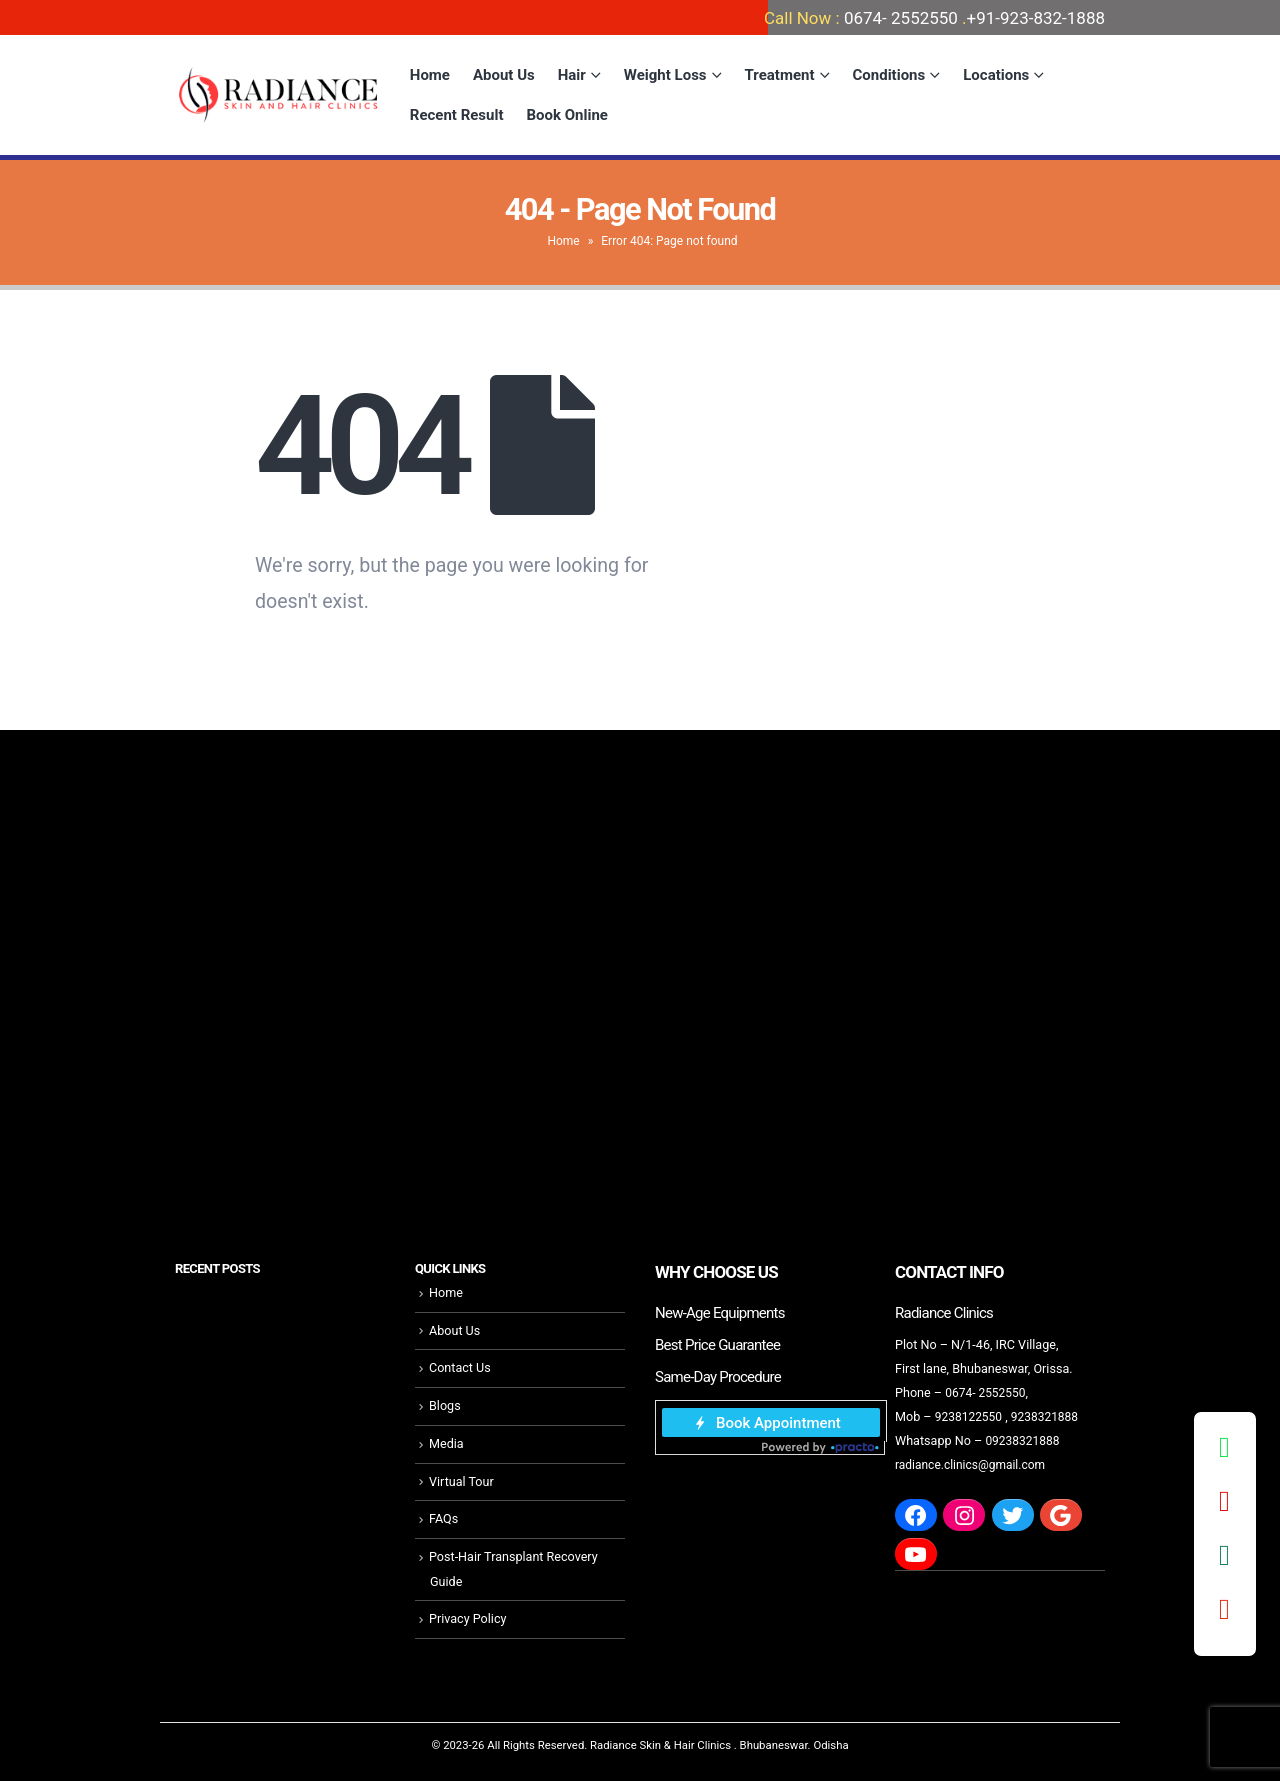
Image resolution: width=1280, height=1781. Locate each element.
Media (446, 1443)
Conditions (889, 75)
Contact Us (460, 1367)
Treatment (780, 75)
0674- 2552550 (901, 18)
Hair (572, 75)
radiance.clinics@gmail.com (974, 1464)
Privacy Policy (468, 1617)
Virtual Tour (461, 1480)
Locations (996, 75)
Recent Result (457, 115)
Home (430, 75)
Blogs (445, 1405)
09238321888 (1024, 1440)
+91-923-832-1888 (1036, 18)
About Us (504, 75)
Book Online (567, 115)
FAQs (443, 1518)
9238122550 (970, 1416)
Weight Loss (665, 75)
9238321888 (1049, 1416)
